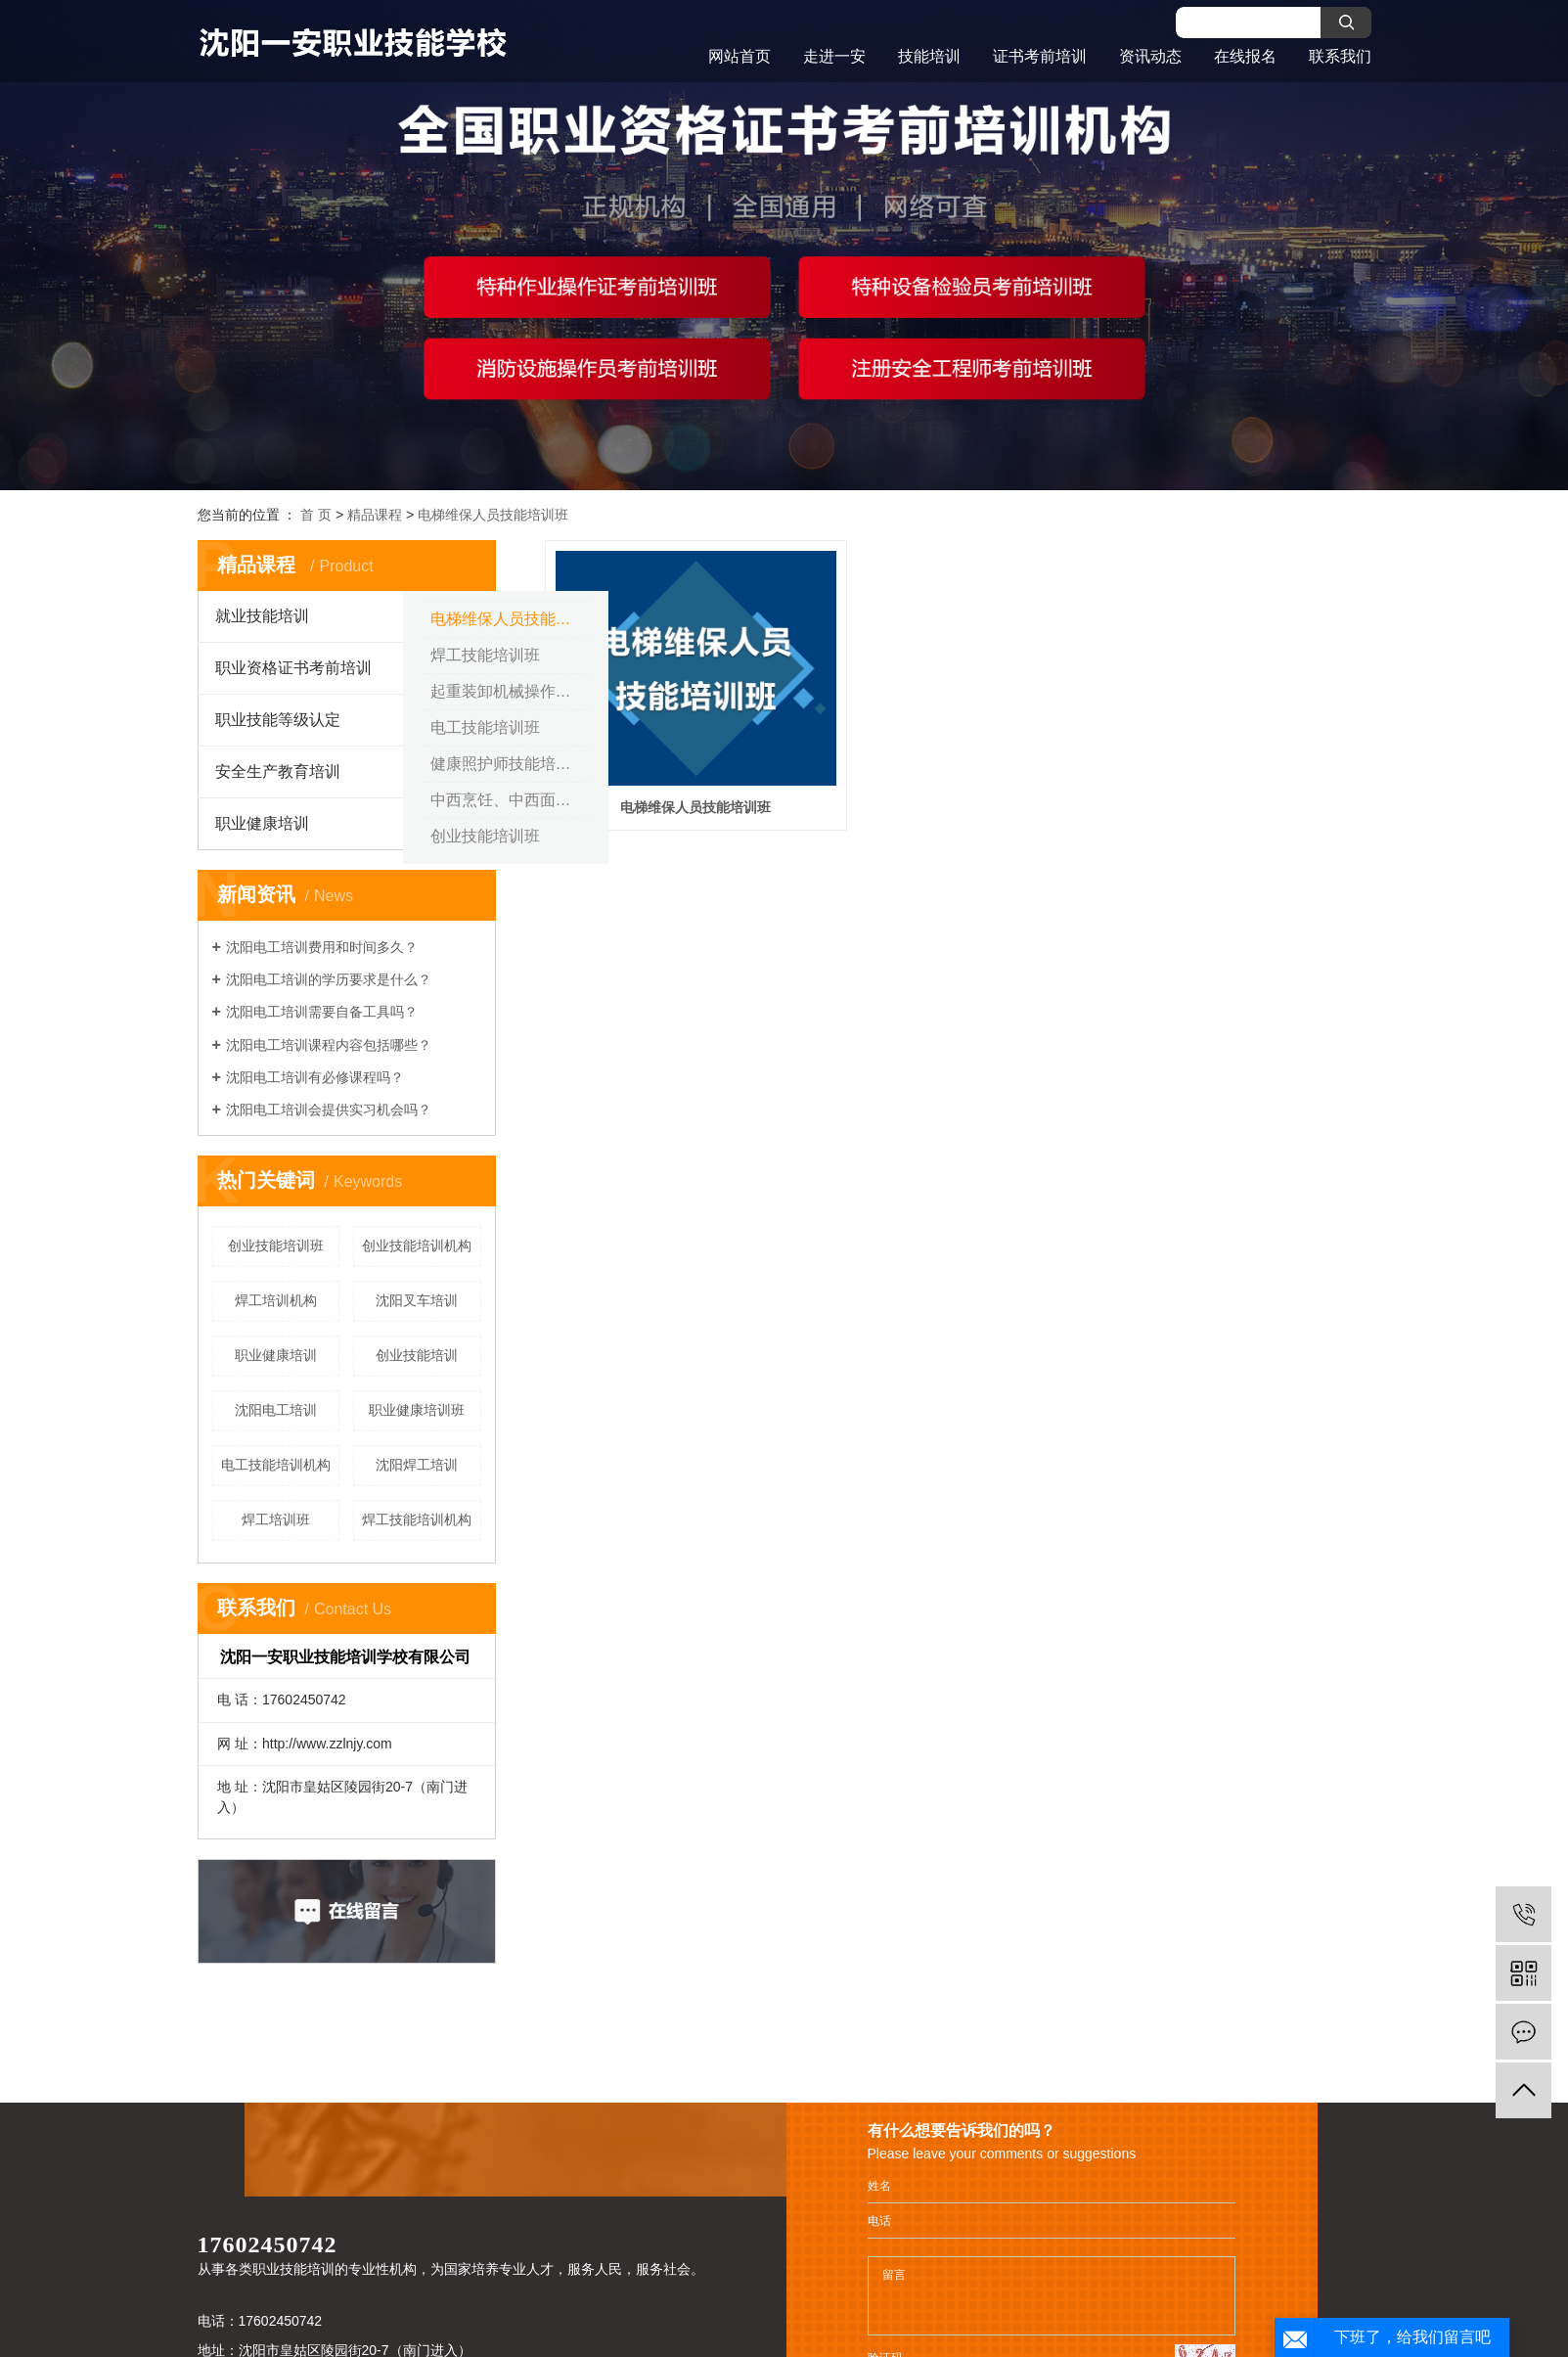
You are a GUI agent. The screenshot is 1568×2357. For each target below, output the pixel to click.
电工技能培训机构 (276, 1465)
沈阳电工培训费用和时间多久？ (322, 947)
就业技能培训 (262, 616)
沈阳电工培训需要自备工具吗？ (322, 1012)
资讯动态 (1150, 56)
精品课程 (374, 514)
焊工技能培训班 (485, 655)
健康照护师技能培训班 (508, 763)
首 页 (316, 514)
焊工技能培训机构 (416, 1519)
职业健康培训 (262, 823)
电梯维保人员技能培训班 (493, 514)
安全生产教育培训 (277, 771)
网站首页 (739, 56)
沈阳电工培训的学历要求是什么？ (328, 979)
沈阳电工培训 (276, 1410)
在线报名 (1245, 56)
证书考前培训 (1040, 56)
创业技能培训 (417, 1355)
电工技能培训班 (485, 727)
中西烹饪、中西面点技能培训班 (509, 800)
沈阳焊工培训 (417, 1465)
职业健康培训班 (417, 1410)
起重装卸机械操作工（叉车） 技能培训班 (509, 691)
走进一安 (834, 56)
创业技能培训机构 (416, 1245)
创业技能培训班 (485, 836)
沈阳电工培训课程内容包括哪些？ (328, 1045)
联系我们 (1340, 56)
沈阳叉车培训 (417, 1300)
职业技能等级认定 (277, 719)
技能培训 (929, 56)
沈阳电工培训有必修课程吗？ (315, 1077)
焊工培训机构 (276, 1300)
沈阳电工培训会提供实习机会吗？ (328, 1109)
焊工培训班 (276, 1519)
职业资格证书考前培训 (293, 667)
